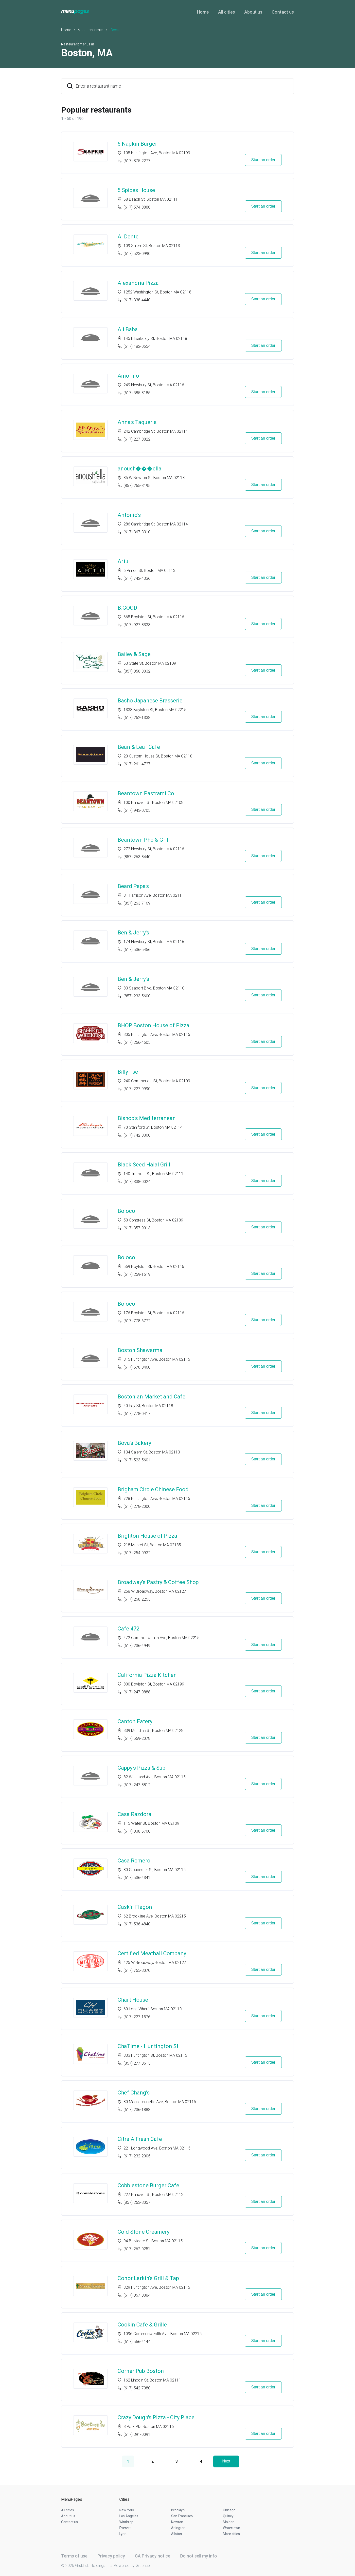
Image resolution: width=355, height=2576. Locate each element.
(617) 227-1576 (137, 2016)
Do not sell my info (198, 2555)
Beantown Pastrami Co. (147, 793)
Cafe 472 (128, 1629)
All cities (226, 12)
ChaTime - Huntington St (148, 2046)
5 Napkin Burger (137, 144)
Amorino (128, 376)
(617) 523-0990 (137, 253)
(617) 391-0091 (137, 2434)
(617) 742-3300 (137, 1135)
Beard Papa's (133, 886)
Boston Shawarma (140, 1350)
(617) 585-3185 (137, 392)
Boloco (126, 1211)
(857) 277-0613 (137, 2063)
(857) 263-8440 (137, 856)
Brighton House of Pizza (147, 1536)
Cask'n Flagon (135, 1907)
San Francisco (182, 2516)
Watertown (231, 2528)
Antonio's (129, 515)
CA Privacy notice (152, 2555)
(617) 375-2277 (137, 160)
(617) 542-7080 (137, 2388)
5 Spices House (136, 190)
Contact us (283, 12)
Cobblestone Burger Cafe (148, 2185)
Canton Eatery (135, 1721)
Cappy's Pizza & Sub (141, 1768)
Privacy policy (111, 2555)
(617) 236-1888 (137, 2109)
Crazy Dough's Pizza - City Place (156, 2417)
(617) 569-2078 (137, 1738)
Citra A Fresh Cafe (140, 2139)
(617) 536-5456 (137, 949)
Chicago (229, 2510)
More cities (231, 2534)
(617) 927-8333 (137, 624)
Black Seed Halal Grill (144, 1165)
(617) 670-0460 (137, 1367)
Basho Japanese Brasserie (150, 700)
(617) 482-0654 (137, 346)
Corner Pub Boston (141, 2371)
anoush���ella (139, 468)
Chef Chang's (134, 2093)
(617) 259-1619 (137, 1274)
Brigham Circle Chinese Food (153, 1489)
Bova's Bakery (134, 1443)
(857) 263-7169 (137, 903)
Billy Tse (128, 1072)
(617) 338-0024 (137, 1181)
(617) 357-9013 (137, 1228)
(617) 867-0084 (137, 2295)
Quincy (228, 2516)
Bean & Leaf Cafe (139, 747)
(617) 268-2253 (137, 1599)
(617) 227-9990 (137, 1088)
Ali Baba (128, 329)
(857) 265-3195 (137, 485)
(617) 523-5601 (137, 1460)
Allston (176, 2534)
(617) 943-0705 (137, 810)
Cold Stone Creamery (143, 2232)
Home (203, 12)
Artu (123, 561)
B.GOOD (127, 608)
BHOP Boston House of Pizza (153, 1025)
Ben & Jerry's (133, 933)
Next (226, 2461)
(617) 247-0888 (137, 1692)
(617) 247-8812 (137, 1784)
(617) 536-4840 (137, 1924)
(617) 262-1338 (137, 717)
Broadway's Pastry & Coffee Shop (158, 1582)
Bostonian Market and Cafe (151, 1397)
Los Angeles (128, 2516)
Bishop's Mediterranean (147, 1118)
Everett (125, 2528)
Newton (177, 2522)
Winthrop (126, 2522)
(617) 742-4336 (137, 578)
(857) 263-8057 (137, 2202)
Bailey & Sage (134, 654)
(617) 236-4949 (137, 1645)
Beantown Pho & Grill (144, 840)
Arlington (178, 2528)
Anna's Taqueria (137, 422)
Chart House (133, 2000)
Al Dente (128, 236)
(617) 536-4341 (137, 1877)
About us (253, 12)
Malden (228, 2522)
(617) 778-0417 (137, 1413)
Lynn (122, 2534)
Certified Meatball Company (152, 1953)
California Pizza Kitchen (147, 1675)
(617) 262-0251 (137, 2249)
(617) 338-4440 (137, 300)
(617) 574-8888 (137, 207)
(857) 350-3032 (137, 671)
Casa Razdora (134, 1814)
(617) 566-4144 (137, 2341)
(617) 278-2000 (137, 1506)
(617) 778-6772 (137, 1320)
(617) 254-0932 (137, 1552)
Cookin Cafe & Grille (142, 2325)
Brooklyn (178, 2510)
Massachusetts (90, 30)
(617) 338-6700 (137, 1831)
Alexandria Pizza (138, 283)
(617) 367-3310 (137, 532)
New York (126, 2510)
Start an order (263, 160)
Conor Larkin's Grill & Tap (148, 2278)
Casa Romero (134, 1861)
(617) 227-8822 (137, 439)
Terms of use (74, 2555)
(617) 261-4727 (137, 764)
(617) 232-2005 (137, 2156)
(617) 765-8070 (137, 1970)
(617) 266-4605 (137, 1042)
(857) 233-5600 (137, 996)
